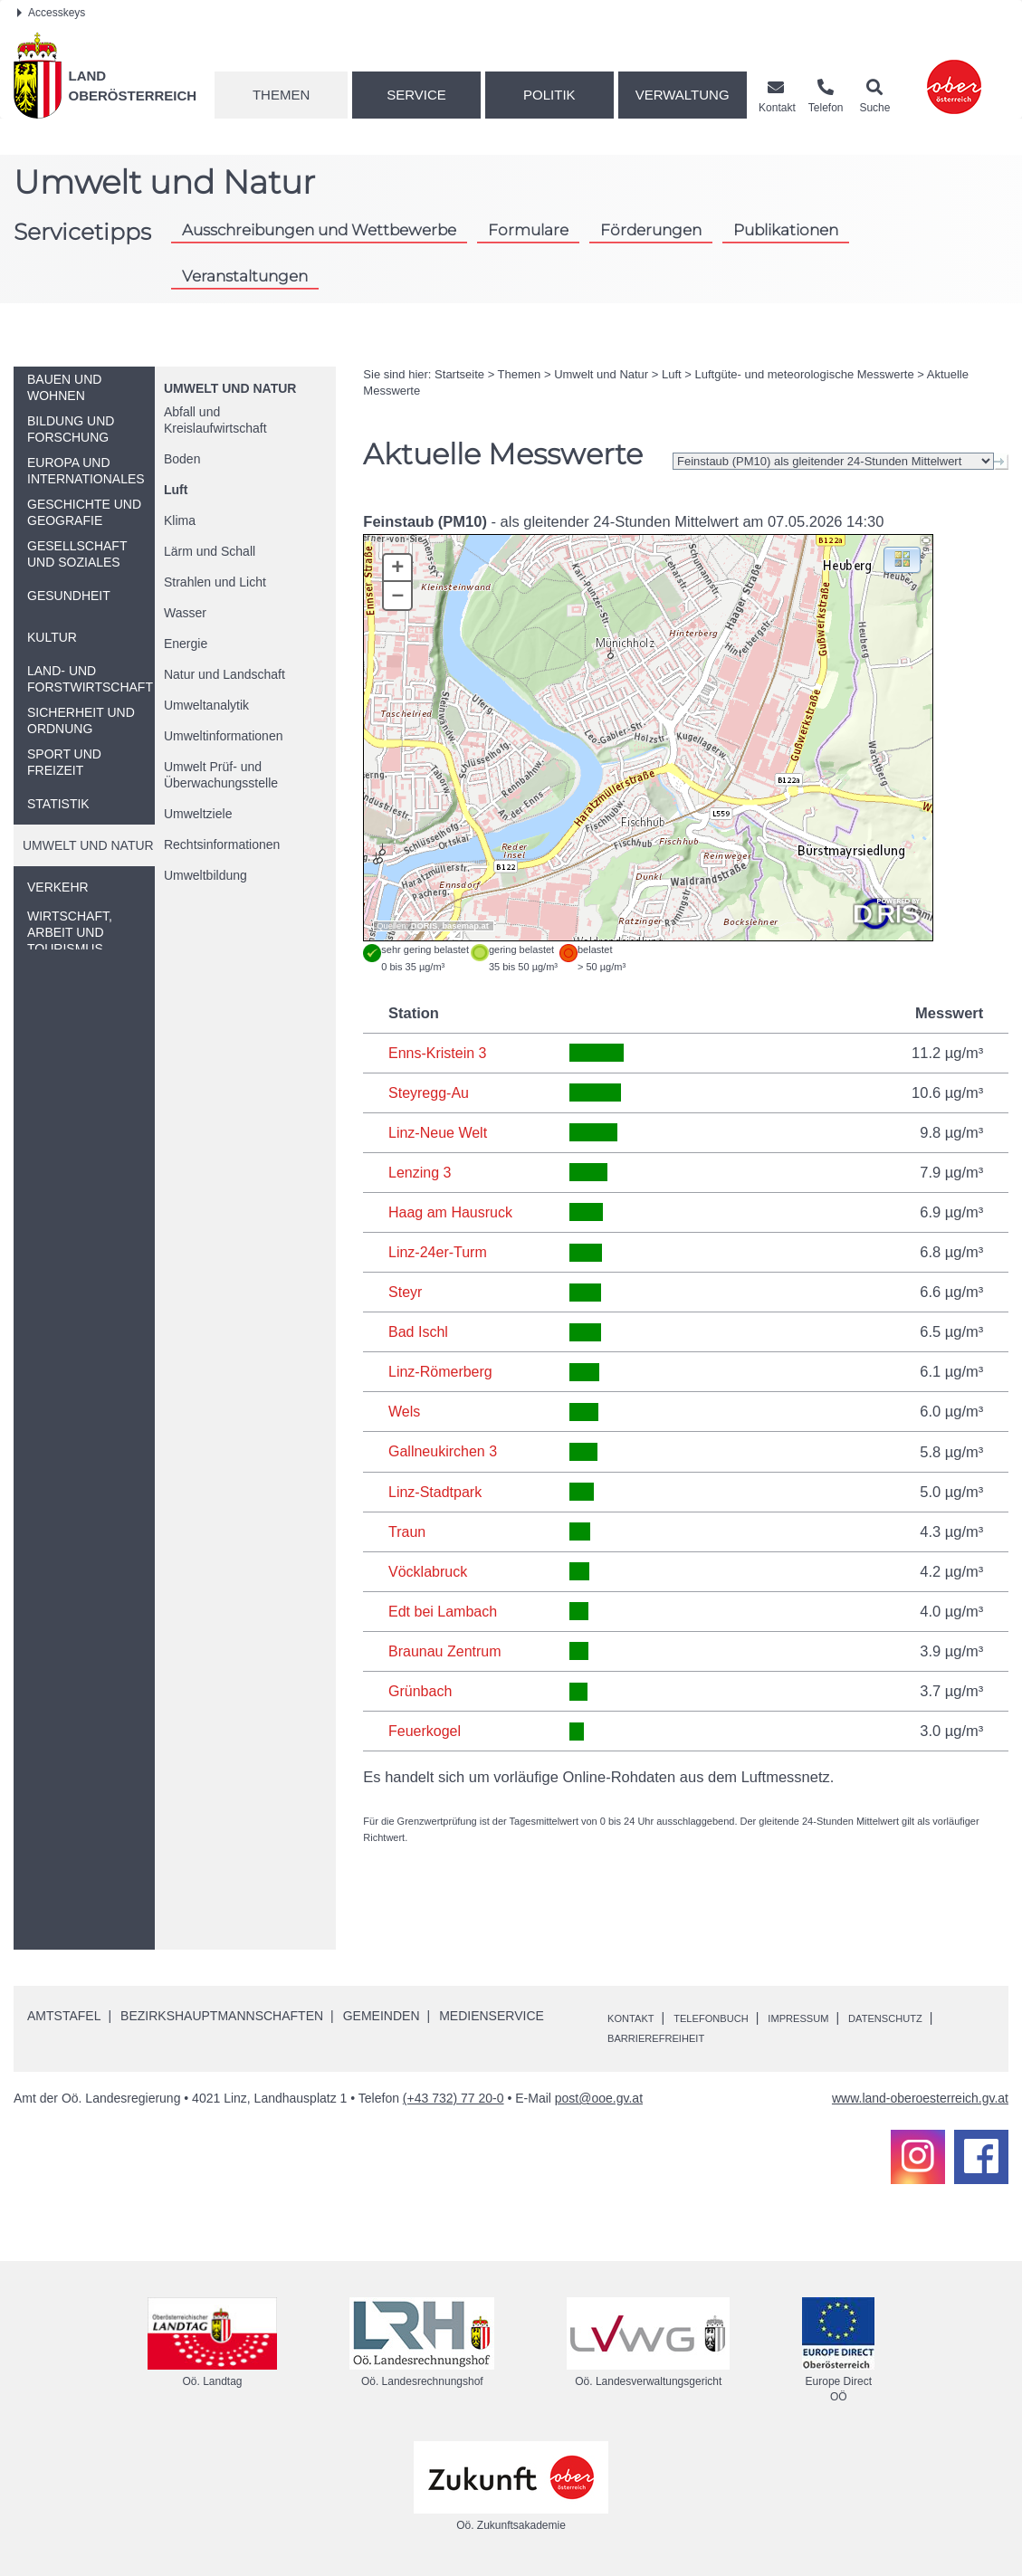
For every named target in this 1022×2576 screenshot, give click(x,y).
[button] (902, 558)
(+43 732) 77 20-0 (453, 2094)
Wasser (185, 613)
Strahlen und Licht (215, 582)
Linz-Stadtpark (436, 1489)
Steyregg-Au (430, 1091)
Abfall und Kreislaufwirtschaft (215, 420)
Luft (175, 489)
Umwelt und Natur (230, 388)
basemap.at (465, 925)
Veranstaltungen (245, 275)
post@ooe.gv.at (599, 2094)
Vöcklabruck (429, 1568)
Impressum (838, 2014)
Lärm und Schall (209, 551)
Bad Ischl (419, 1330)
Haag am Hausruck (452, 1211)
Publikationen (785, 229)
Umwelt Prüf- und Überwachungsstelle (221, 774)
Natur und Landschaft (224, 674)
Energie (185, 643)
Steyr (406, 1291)
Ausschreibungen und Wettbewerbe (319, 229)
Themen (281, 94)
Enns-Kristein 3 (439, 1053)
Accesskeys (51, 12)
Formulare (528, 229)
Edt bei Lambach (444, 1608)
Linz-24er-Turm (439, 1251)
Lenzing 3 (421, 1171)
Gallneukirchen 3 (444, 1449)
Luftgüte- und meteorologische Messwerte (804, 374)
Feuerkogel (425, 1728)
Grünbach (421, 1688)
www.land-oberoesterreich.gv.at (920, 2094)
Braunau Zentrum (446, 1648)
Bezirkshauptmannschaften (221, 2013)
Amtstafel (63, 2013)
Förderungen (651, 229)
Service (416, 94)
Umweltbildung (205, 875)
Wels (404, 1410)
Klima (180, 520)
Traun (407, 1529)
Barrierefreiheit (782, 2034)
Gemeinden (381, 2013)
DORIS (424, 925)
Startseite (459, 374)
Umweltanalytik (206, 705)
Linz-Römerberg (441, 1370)
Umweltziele (198, 813)
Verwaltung (682, 94)
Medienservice (491, 2013)
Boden (182, 459)
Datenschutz (654, 2034)
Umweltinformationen (223, 736)
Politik (549, 94)
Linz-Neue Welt (439, 1131)
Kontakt (636, 2014)
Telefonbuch (733, 2014)
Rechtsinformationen (222, 844)
